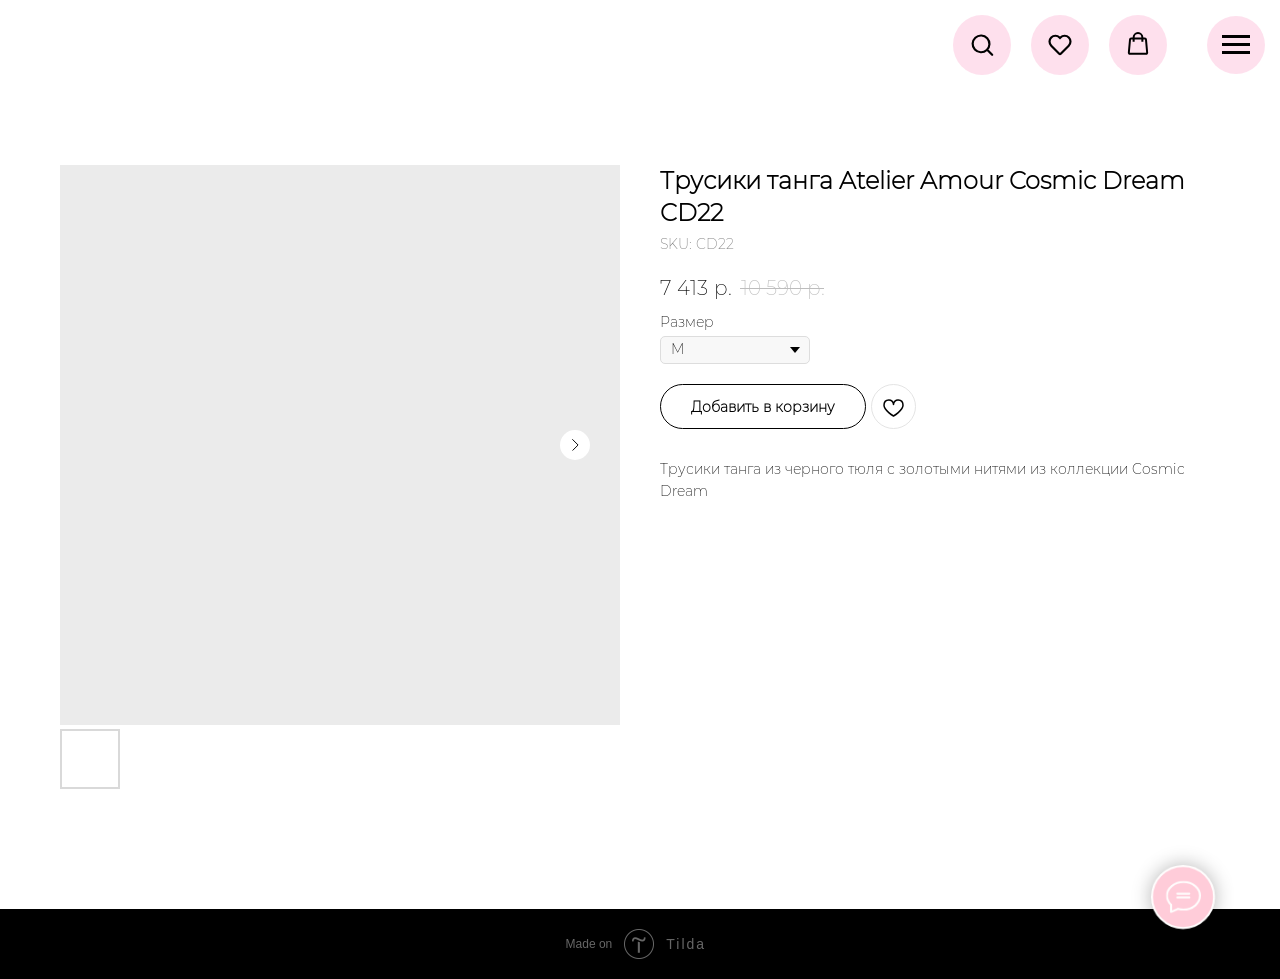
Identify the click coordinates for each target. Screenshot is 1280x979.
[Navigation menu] (1236, 45)
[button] (982, 44)
